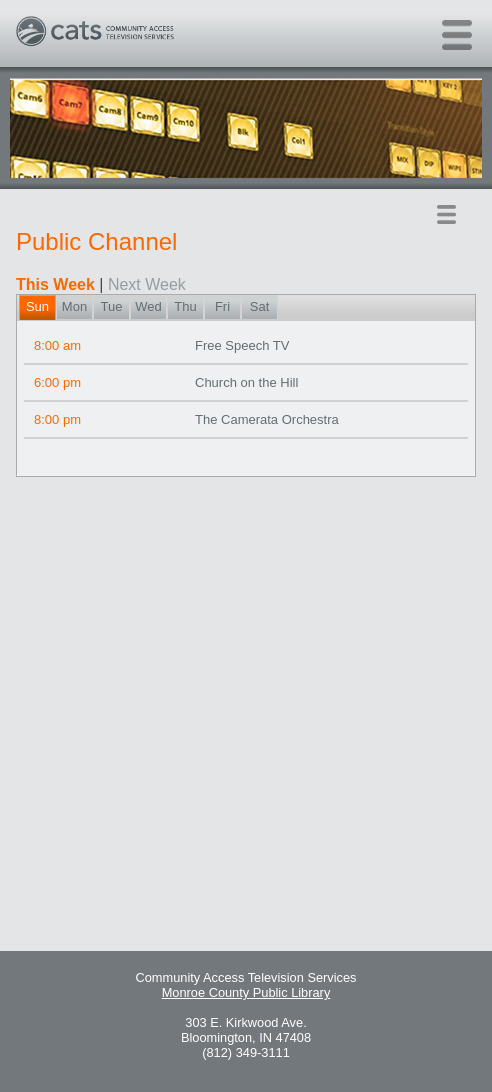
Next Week (147, 284)
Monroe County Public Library (246, 992)
